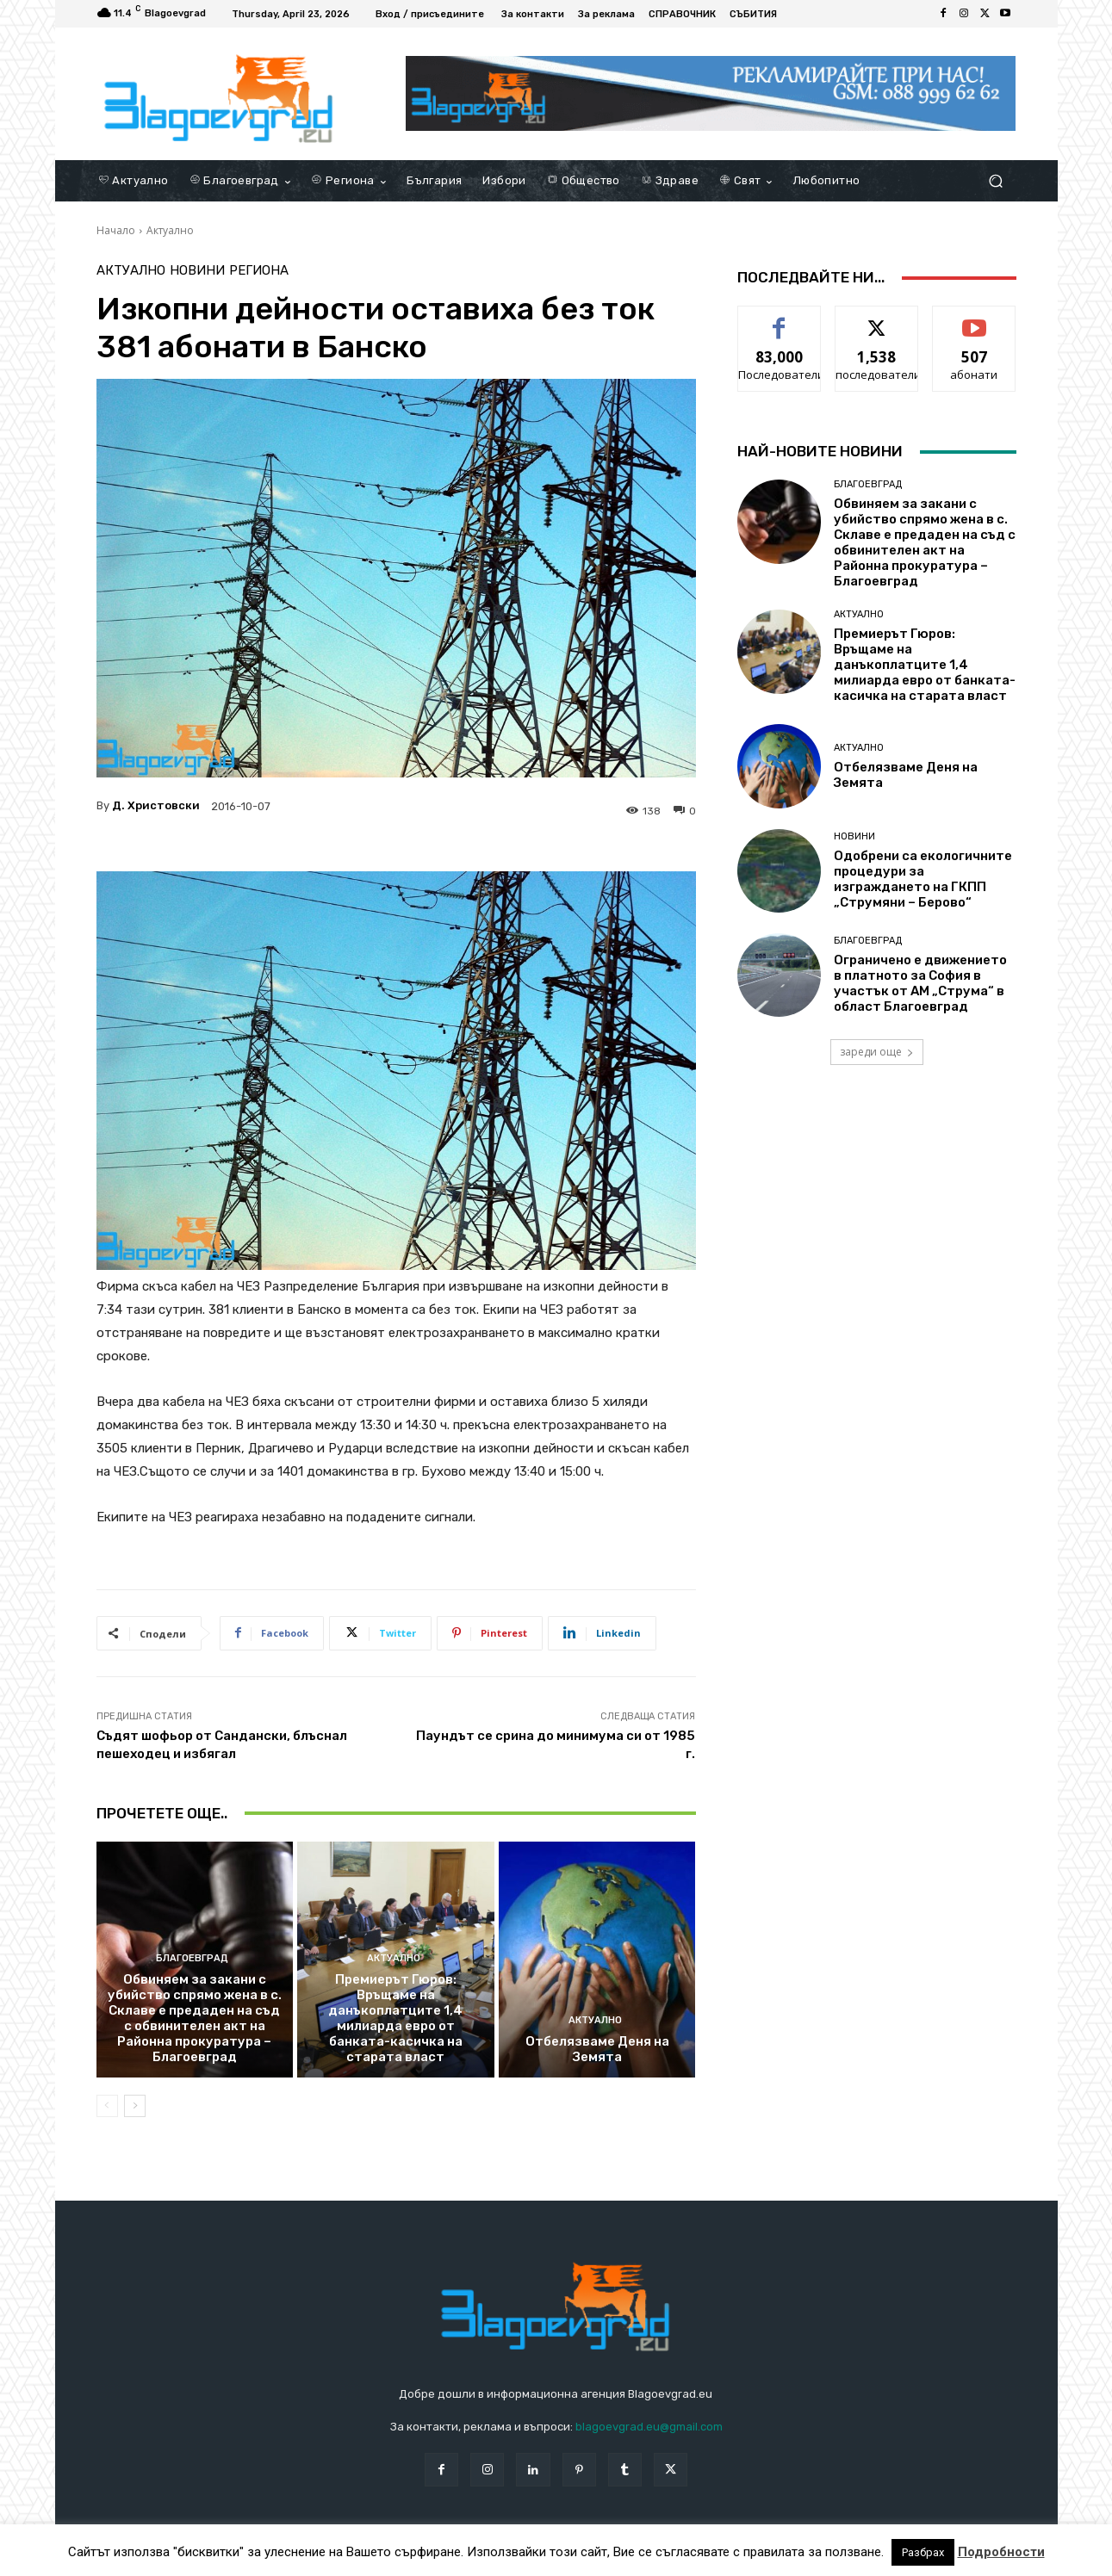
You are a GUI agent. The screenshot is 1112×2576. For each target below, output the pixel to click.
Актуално (170, 230)
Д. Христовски (156, 805)
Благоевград (192, 1958)
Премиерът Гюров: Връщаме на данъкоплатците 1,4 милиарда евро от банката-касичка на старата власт (395, 2018)
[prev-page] (107, 2106)
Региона (259, 270)
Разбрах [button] (923, 2552)
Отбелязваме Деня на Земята (597, 2049)
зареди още (877, 1051)
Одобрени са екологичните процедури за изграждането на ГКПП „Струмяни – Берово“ (923, 879)
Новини (197, 270)
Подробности (1001, 2552)
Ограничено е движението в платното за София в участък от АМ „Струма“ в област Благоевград (920, 983)
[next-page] (135, 2106)
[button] (996, 181)
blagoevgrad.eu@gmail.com (649, 2426)
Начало (115, 230)
